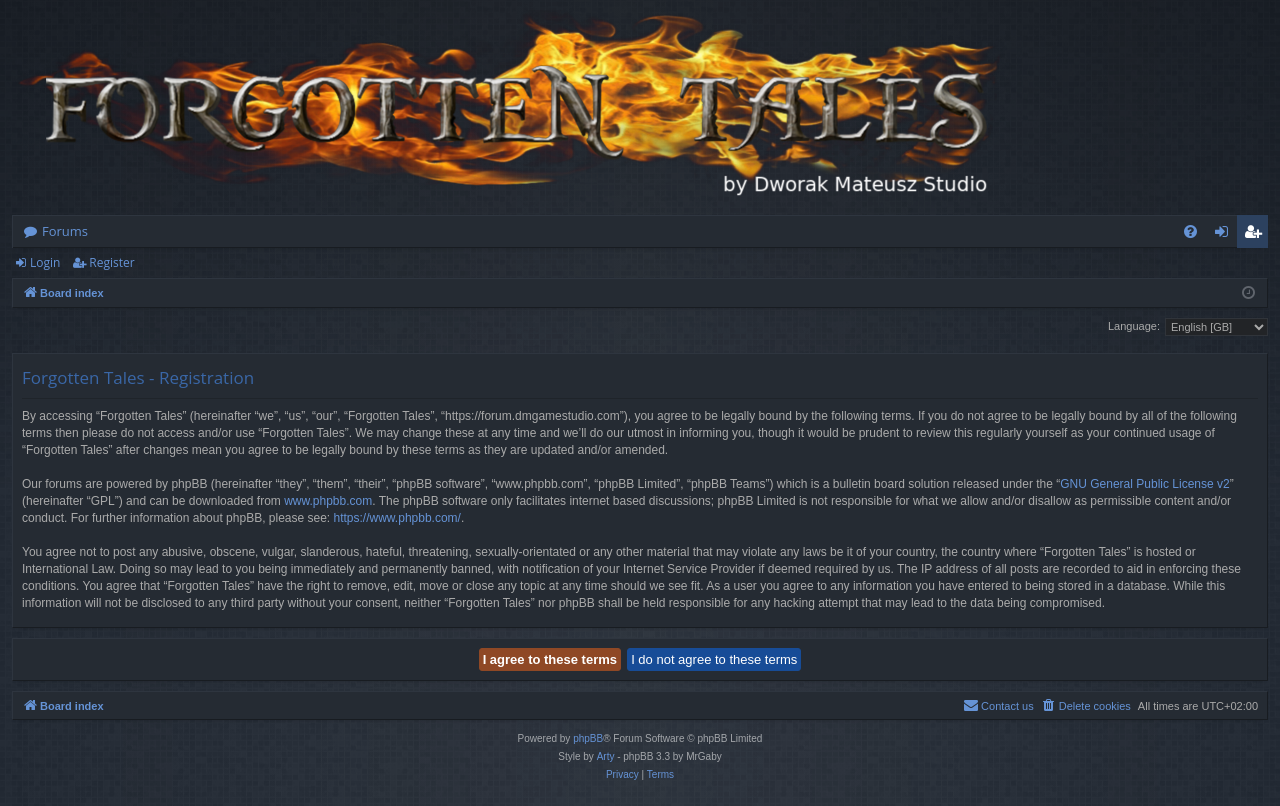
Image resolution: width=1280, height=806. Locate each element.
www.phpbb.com (328, 501)
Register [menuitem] (1257, 235)
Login (45, 262)
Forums (65, 231)
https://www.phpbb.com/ (397, 518)
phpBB (588, 738)
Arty (606, 756)
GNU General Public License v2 (1144, 484)
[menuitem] (1190, 231)
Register (111, 262)
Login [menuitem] (1225, 235)
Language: (1134, 326)
